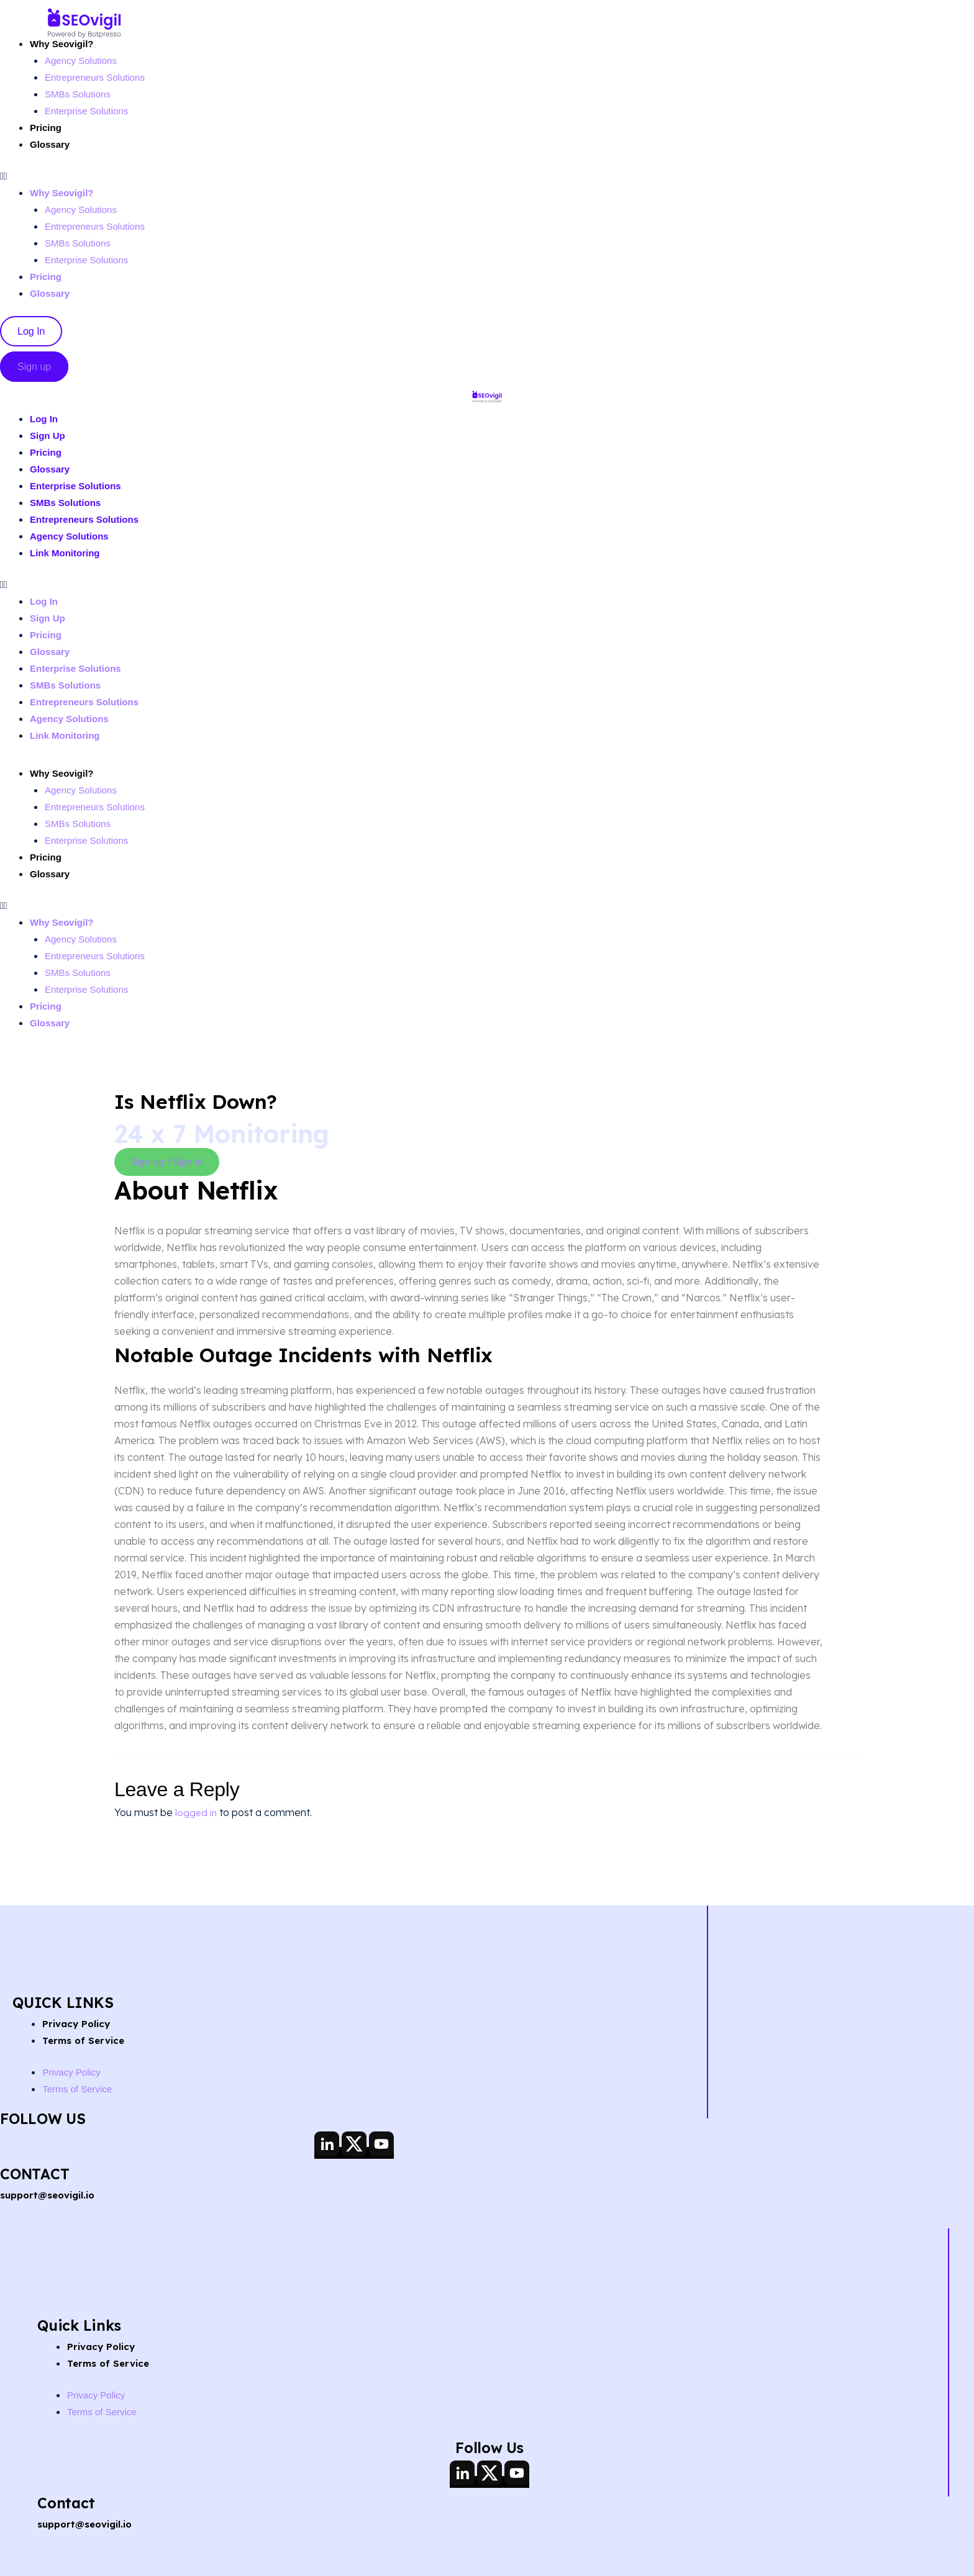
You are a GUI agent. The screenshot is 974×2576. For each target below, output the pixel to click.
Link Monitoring (67, 553)
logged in (196, 1812)
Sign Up (48, 435)
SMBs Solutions (80, 94)
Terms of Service (85, 2040)
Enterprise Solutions (89, 111)
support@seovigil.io (51, 2195)
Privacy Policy (78, 2023)
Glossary (51, 144)
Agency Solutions (83, 60)
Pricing (46, 127)
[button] (175, 176)
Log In (45, 419)
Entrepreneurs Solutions (98, 77)
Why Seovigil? (64, 43)
